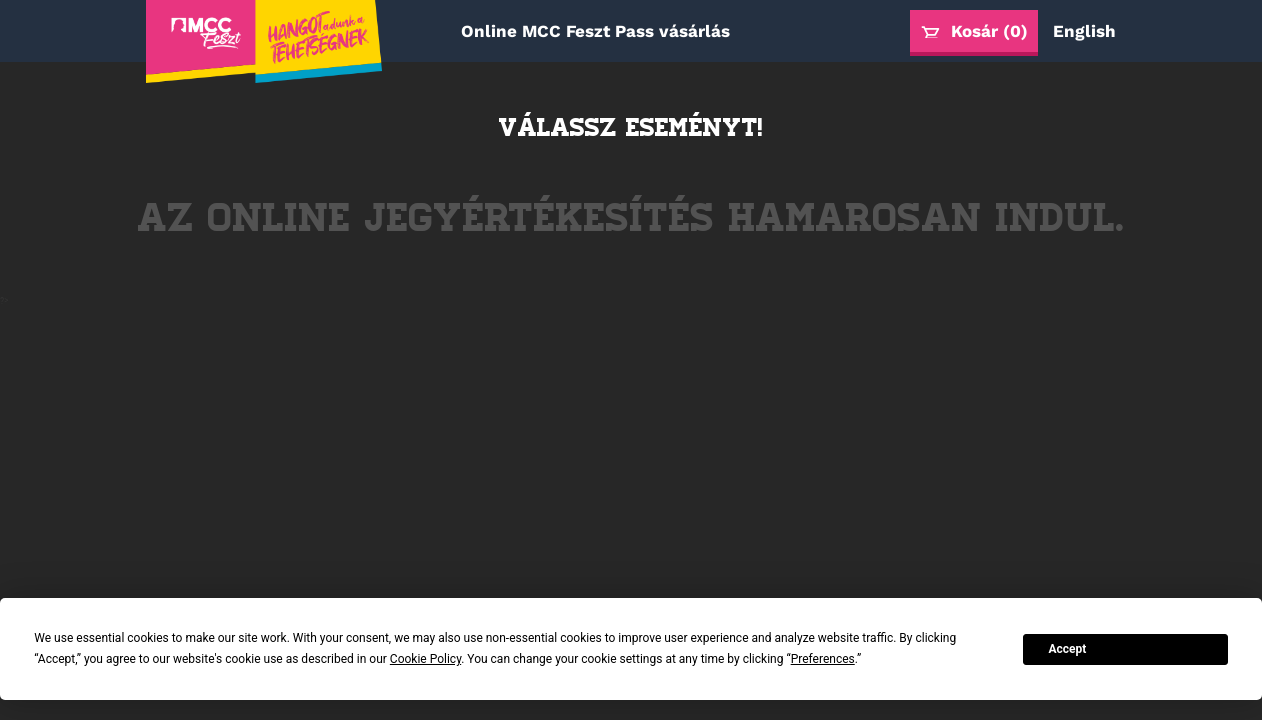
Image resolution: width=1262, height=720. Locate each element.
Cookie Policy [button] (425, 659)
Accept (1067, 649)
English (1084, 31)
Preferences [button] (823, 659)
